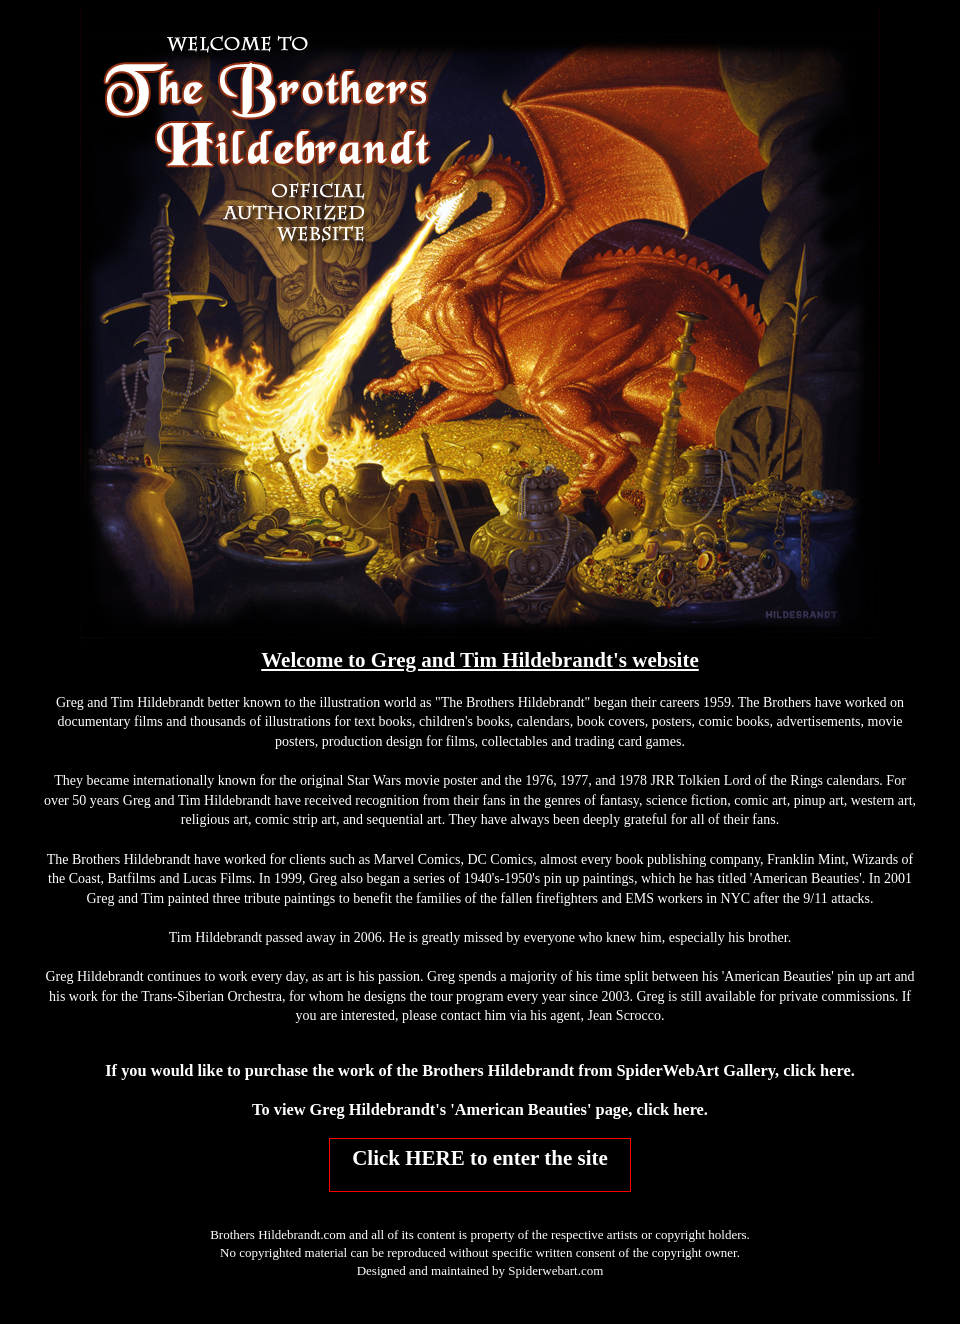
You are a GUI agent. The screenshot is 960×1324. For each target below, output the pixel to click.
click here (816, 1070)
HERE (435, 1158)
